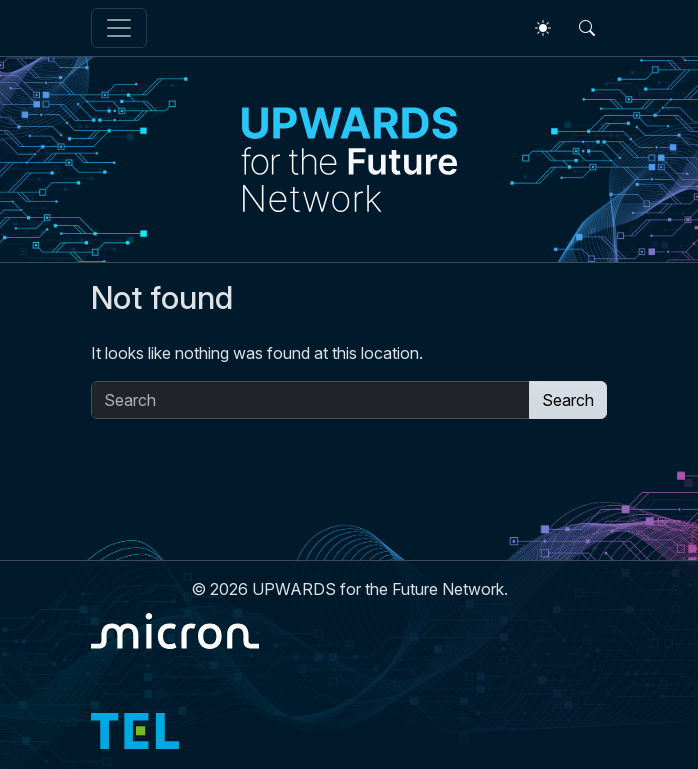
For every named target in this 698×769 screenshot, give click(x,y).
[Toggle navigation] (119, 28)
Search (568, 400)
